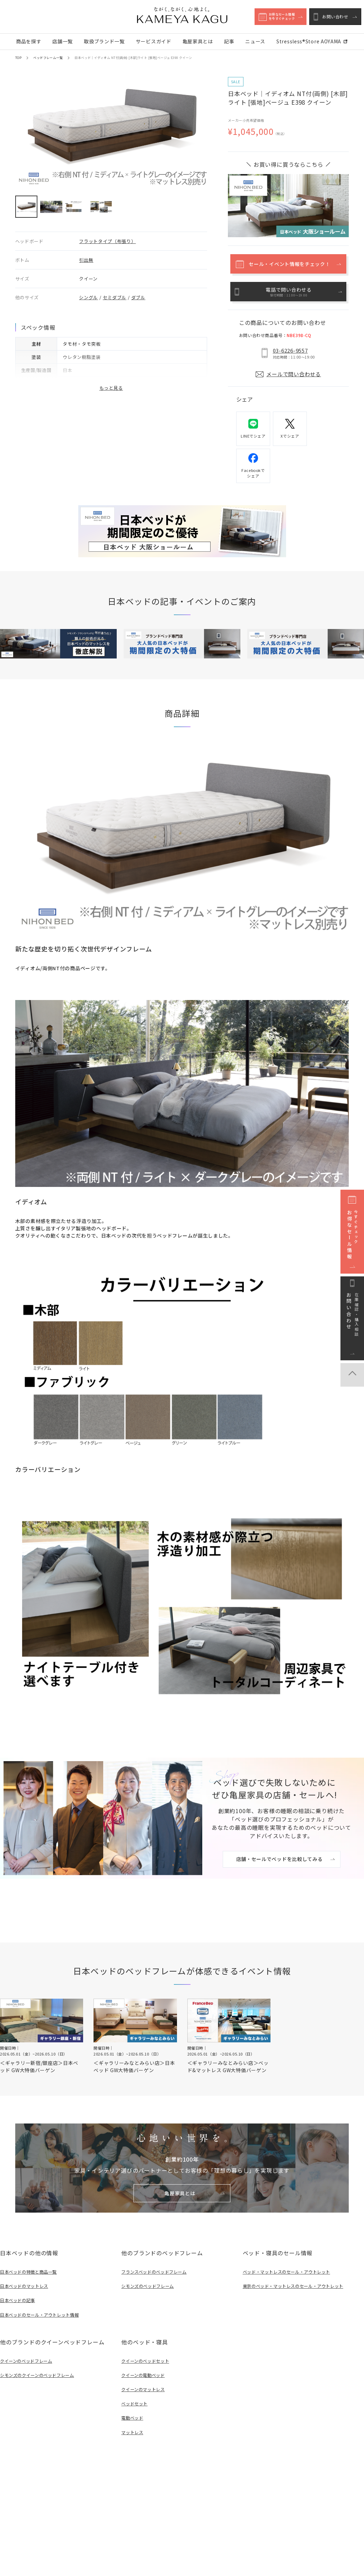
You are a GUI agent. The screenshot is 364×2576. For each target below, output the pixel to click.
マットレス (133, 2426)
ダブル (138, 297)
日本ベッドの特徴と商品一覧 (30, 2267)
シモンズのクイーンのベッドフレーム (40, 2370)
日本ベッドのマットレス (26, 2281)
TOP (18, 58)
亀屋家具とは (198, 41)
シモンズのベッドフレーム (149, 2281)
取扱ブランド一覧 (104, 41)
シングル (88, 297)
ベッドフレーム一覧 (48, 58)
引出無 (86, 260)
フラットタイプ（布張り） (107, 241)
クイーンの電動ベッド (144, 2370)
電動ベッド (133, 2412)
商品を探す (29, 41)
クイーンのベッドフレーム (28, 2355)
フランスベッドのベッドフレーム (156, 2267)
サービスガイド (153, 41)
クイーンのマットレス (144, 2384)
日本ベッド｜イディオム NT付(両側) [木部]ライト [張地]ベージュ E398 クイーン (133, 58)
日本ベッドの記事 (19, 2295)
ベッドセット (135, 2398)
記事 (229, 41)
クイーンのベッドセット (147, 2355)
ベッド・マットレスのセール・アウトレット (290, 2267)
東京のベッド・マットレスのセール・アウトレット (297, 2281)
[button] (26, 207)
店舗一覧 (62, 41)
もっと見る (111, 388)
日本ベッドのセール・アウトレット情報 (42, 2309)
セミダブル (114, 297)
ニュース (255, 41)
